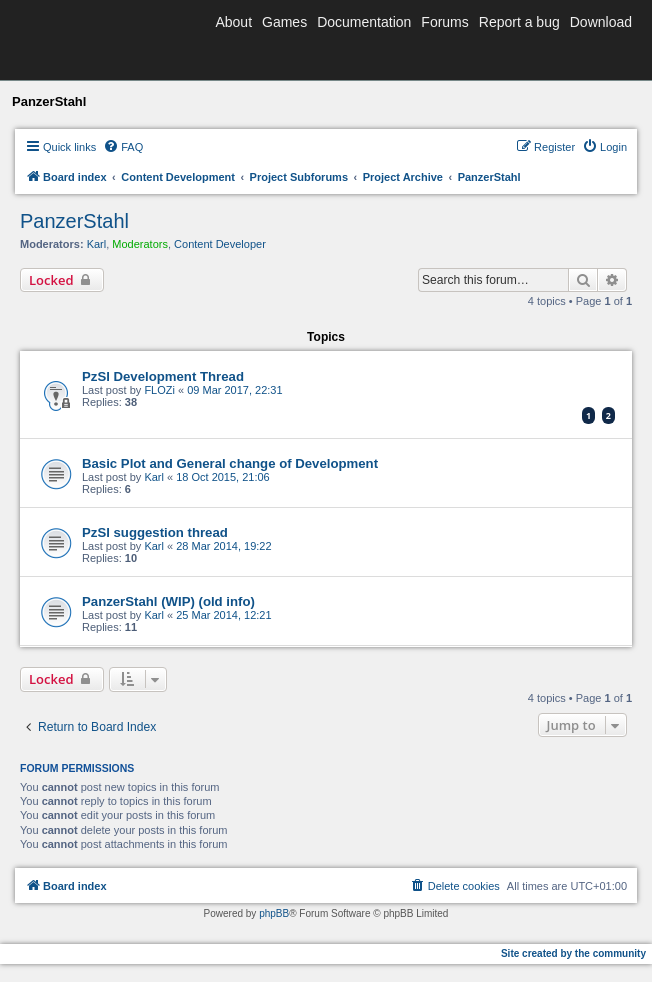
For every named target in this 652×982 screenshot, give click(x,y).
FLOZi (159, 390)
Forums (444, 22)
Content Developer (220, 244)
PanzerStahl (74, 221)
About (233, 22)
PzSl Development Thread (163, 376)
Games (284, 22)
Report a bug (519, 22)
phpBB (274, 913)
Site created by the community (573, 953)
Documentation (364, 22)
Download (601, 22)
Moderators (140, 244)
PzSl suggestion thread (155, 532)
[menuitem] (123, 147)
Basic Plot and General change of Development (230, 463)
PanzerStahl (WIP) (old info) (168, 601)
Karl (97, 244)
